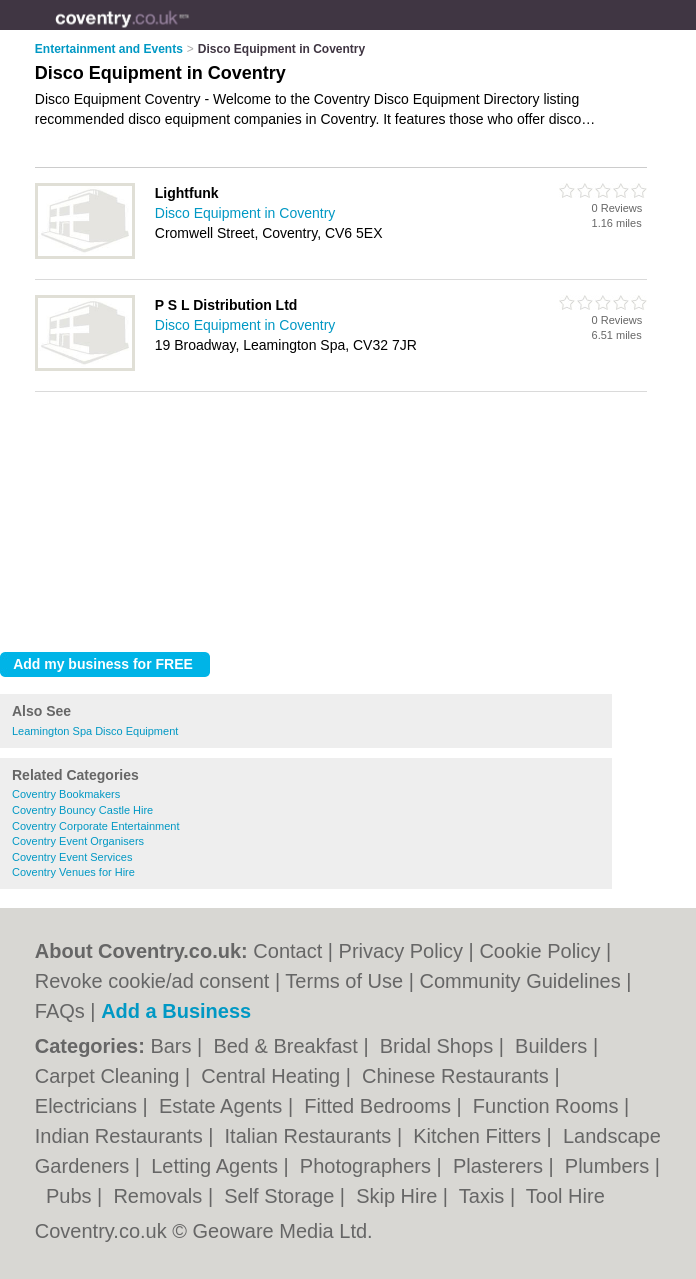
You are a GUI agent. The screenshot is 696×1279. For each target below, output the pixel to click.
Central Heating (273, 1076)
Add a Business (176, 1011)
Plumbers (610, 1166)
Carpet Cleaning (110, 1076)
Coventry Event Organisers (78, 841)
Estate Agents (223, 1106)
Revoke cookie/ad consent (152, 981)
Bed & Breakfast (288, 1046)
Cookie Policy (539, 951)
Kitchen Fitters (479, 1136)
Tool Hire (565, 1196)
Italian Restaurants (311, 1136)
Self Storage (282, 1196)
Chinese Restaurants (458, 1076)
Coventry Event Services (72, 857)
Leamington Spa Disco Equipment (95, 731)
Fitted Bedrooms (380, 1106)
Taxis (484, 1196)
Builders (554, 1046)
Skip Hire (399, 1196)
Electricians (89, 1106)
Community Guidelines (519, 981)
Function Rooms (548, 1106)
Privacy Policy (401, 951)
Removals (160, 1196)
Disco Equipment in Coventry (245, 213)
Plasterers (501, 1166)
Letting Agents (217, 1166)
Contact (287, 951)
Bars (173, 1046)
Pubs (71, 1196)
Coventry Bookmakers (66, 794)
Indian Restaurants (121, 1136)
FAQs (60, 1011)
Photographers (368, 1166)
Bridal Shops (439, 1046)
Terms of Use (344, 981)
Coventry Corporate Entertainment (96, 826)
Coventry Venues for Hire (73, 872)
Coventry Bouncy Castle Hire (82, 810)
